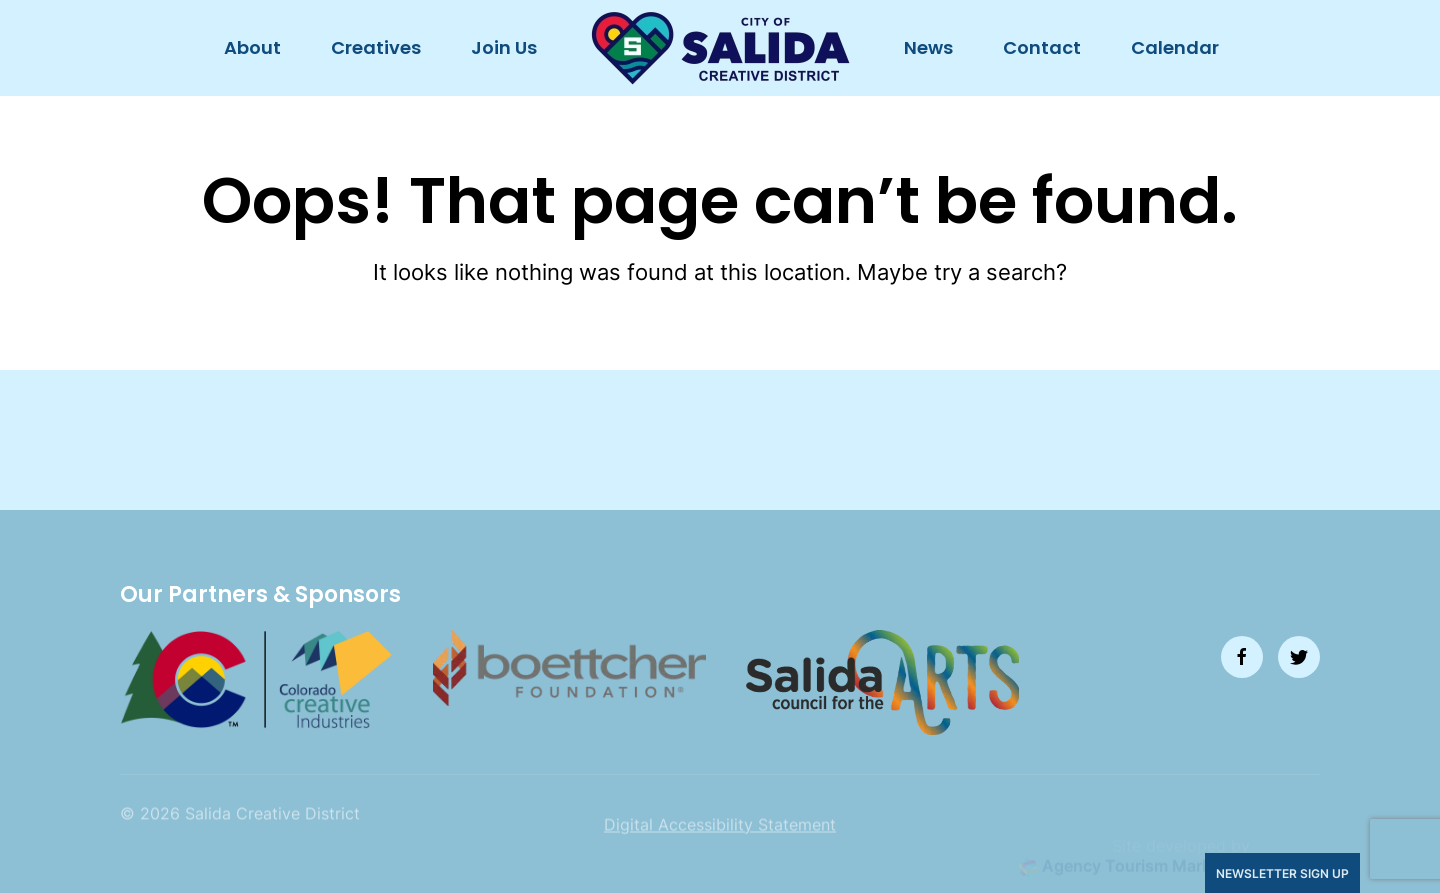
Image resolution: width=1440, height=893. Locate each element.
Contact (1042, 47)
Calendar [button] (1175, 47)
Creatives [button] (376, 47)
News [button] (928, 47)
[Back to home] (720, 48)
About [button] (252, 47)
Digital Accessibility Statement (720, 848)
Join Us (504, 47)
